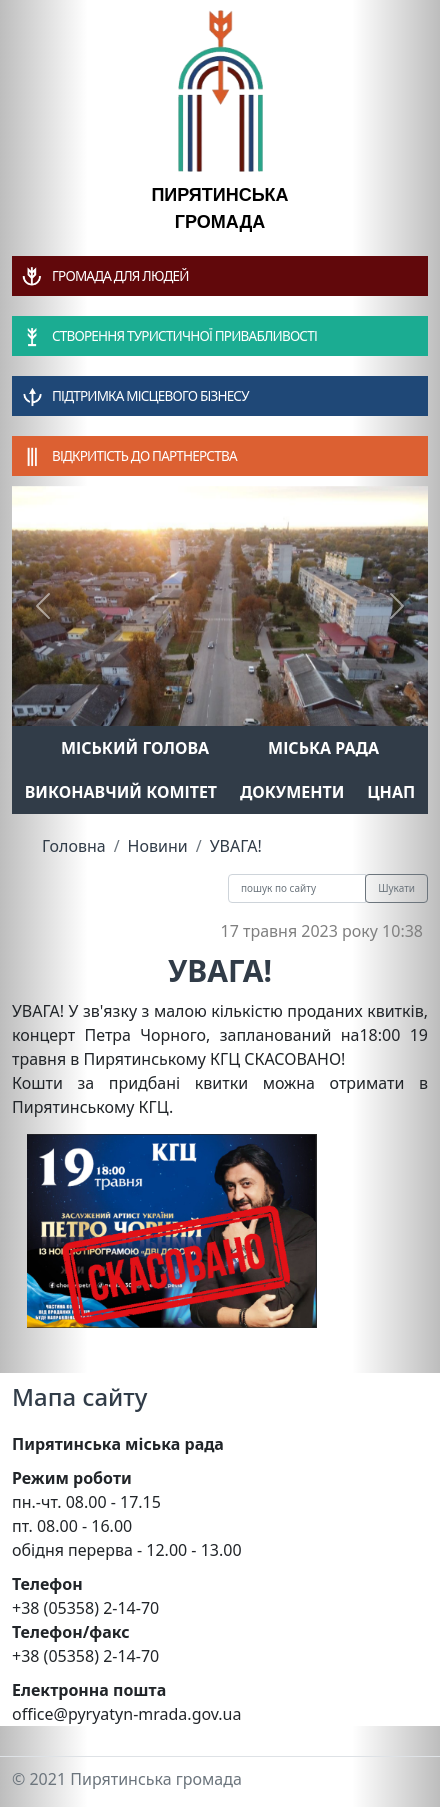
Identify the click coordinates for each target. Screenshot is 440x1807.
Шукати (396, 888)
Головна (74, 846)
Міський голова (135, 748)
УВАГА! (236, 846)
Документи (292, 792)
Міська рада (323, 748)
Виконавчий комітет (121, 792)
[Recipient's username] (297, 888)
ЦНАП (391, 792)
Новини (158, 846)
